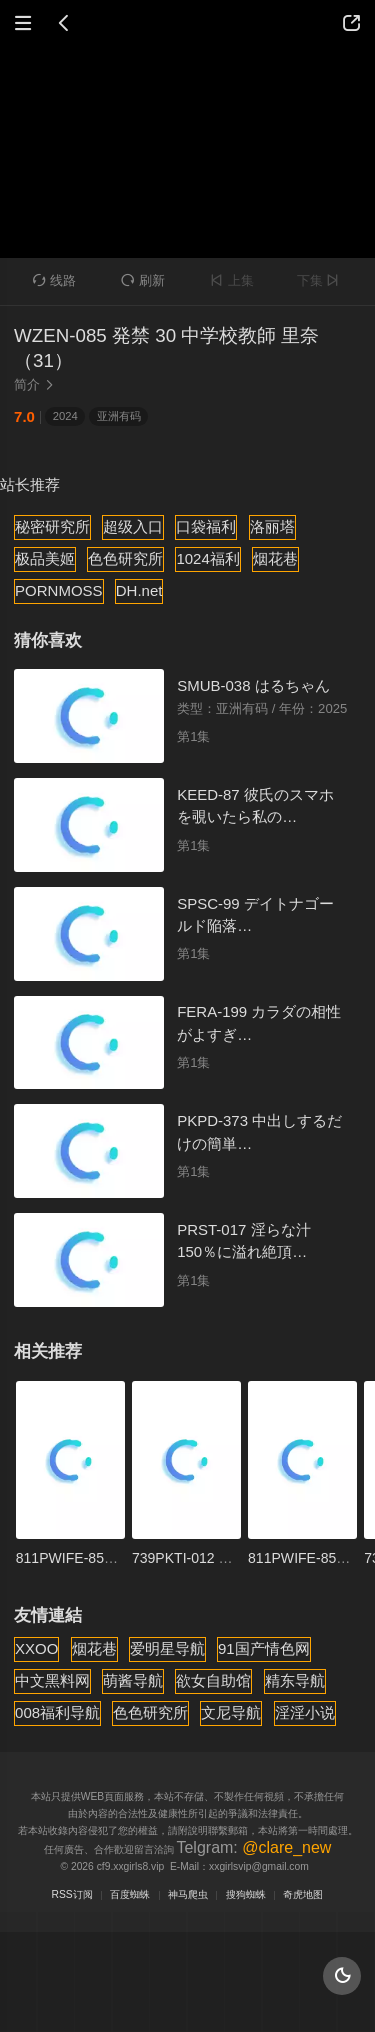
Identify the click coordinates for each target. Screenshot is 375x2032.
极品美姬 (45, 558)
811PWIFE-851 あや (80, 1558)
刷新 (143, 280)
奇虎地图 (303, 1894)
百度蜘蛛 (130, 1894)
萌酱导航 (133, 1680)
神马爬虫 (188, 1894)
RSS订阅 (72, 1894)
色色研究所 (125, 558)
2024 (65, 416)
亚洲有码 (119, 416)
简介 (36, 384)
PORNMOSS (59, 590)
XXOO (36, 1648)
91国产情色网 (264, 1648)
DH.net (139, 590)
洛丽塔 (272, 526)
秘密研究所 (52, 526)
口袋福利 (206, 526)
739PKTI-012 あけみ (196, 1558)
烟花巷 (275, 558)
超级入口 (133, 526)
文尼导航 (231, 1712)
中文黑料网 (52, 1680)
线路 (55, 280)
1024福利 (207, 558)
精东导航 (295, 1680)
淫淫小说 (305, 1712)
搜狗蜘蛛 (246, 1894)
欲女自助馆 (213, 1680)
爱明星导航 (167, 1648)
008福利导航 (57, 1712)
